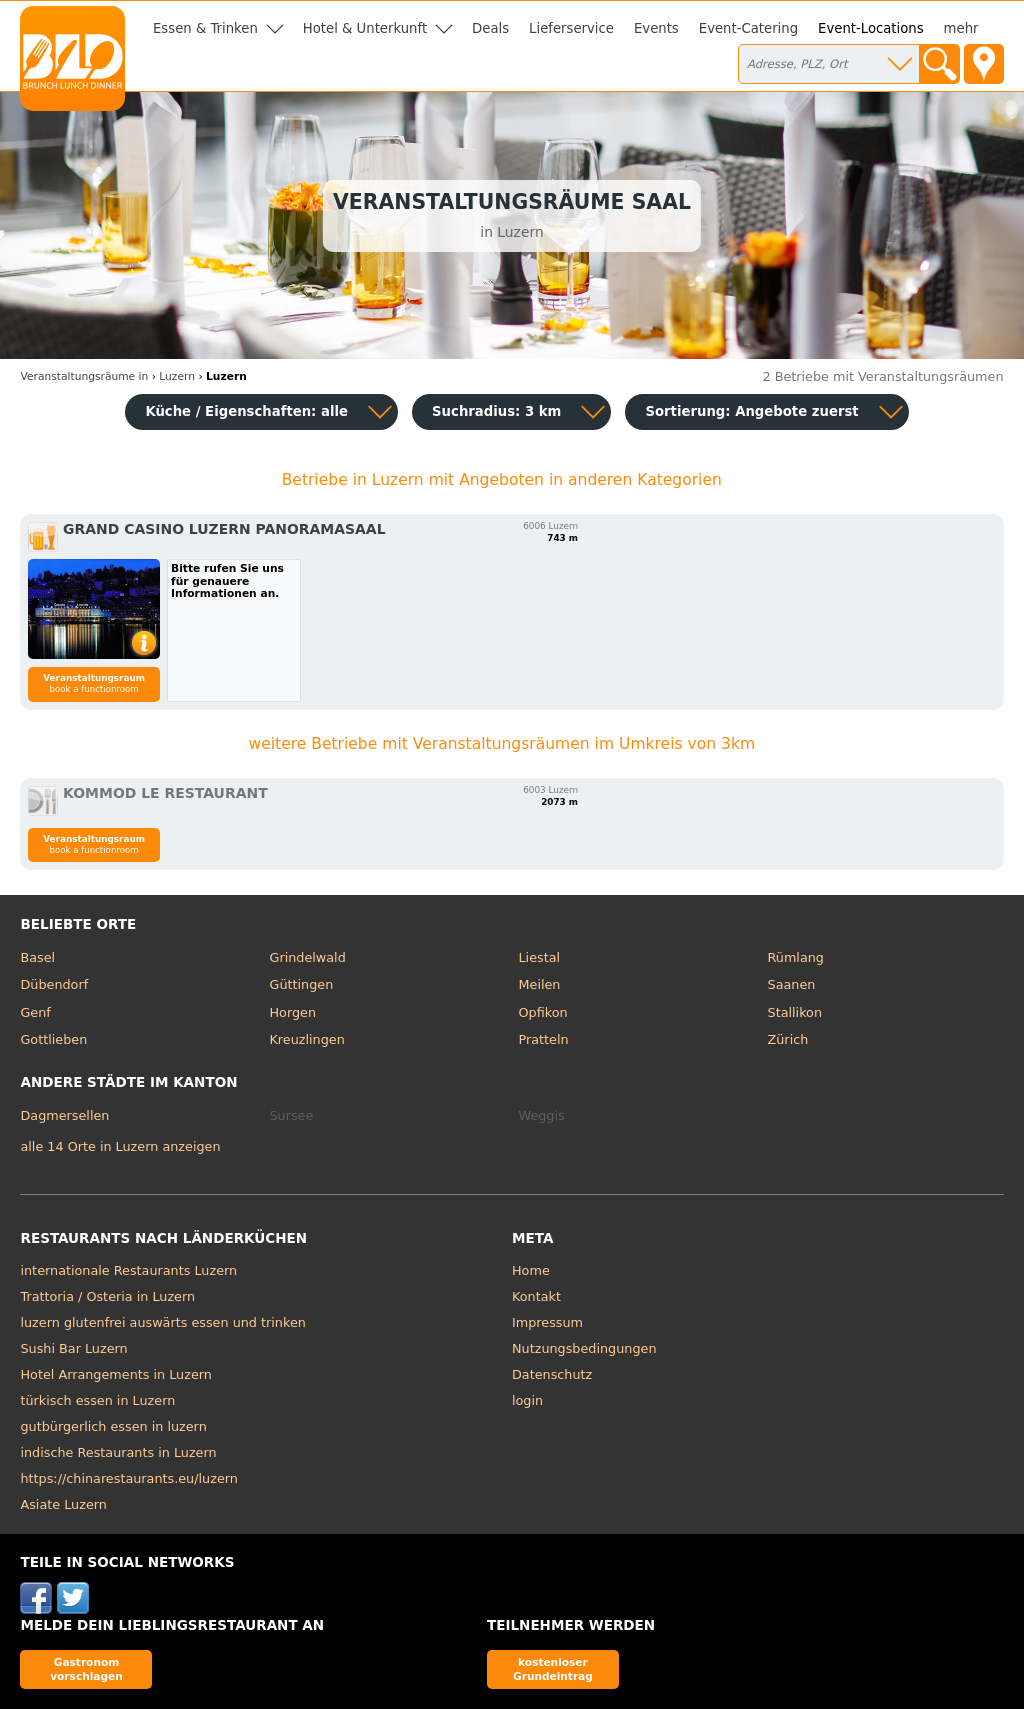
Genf (35, 1012)
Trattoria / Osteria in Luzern (107, 1296)
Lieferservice (571, 28)
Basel (37, 957)
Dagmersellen (64, 1115)
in (84, 376)
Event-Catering (748, 28)
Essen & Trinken (205, 28)
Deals (490, 28)
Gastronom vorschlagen (86, 1668)
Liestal (540, 957)
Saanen (792, 984)
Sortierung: (751, 411)
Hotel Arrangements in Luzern (115, 1374)
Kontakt (536, 1296)
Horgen (292, 1012)
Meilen (540, 984)
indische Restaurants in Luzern (118, 1452)
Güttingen (301, 984)
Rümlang (796, 957)
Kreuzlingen (306, 1039)
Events (656, 28)
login (527, 1400)
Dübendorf (54, 984)
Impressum (547, 1322)
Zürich (788, 1039)
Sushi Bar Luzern (73, 1348)
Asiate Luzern (63, 1504)
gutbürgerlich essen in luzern (113, 1426)
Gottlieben (53, 1039)
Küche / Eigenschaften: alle (246, 411)
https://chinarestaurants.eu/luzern (128, 1478)
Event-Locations (871, 28)
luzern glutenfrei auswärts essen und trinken (162, 1322)
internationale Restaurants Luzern (128, 1270)
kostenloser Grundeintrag (553, 1668)
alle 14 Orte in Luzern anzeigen (120, 1146)
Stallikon (795, 1012)
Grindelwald (307, 957)
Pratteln (544, 1039)
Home (531, 1270)
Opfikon (543, 1012)
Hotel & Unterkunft (365, 28)
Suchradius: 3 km (496, 411)
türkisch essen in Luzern (97, 1400)
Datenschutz (552, 1374)
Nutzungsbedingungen (584, 1348)
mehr (961, 28)
